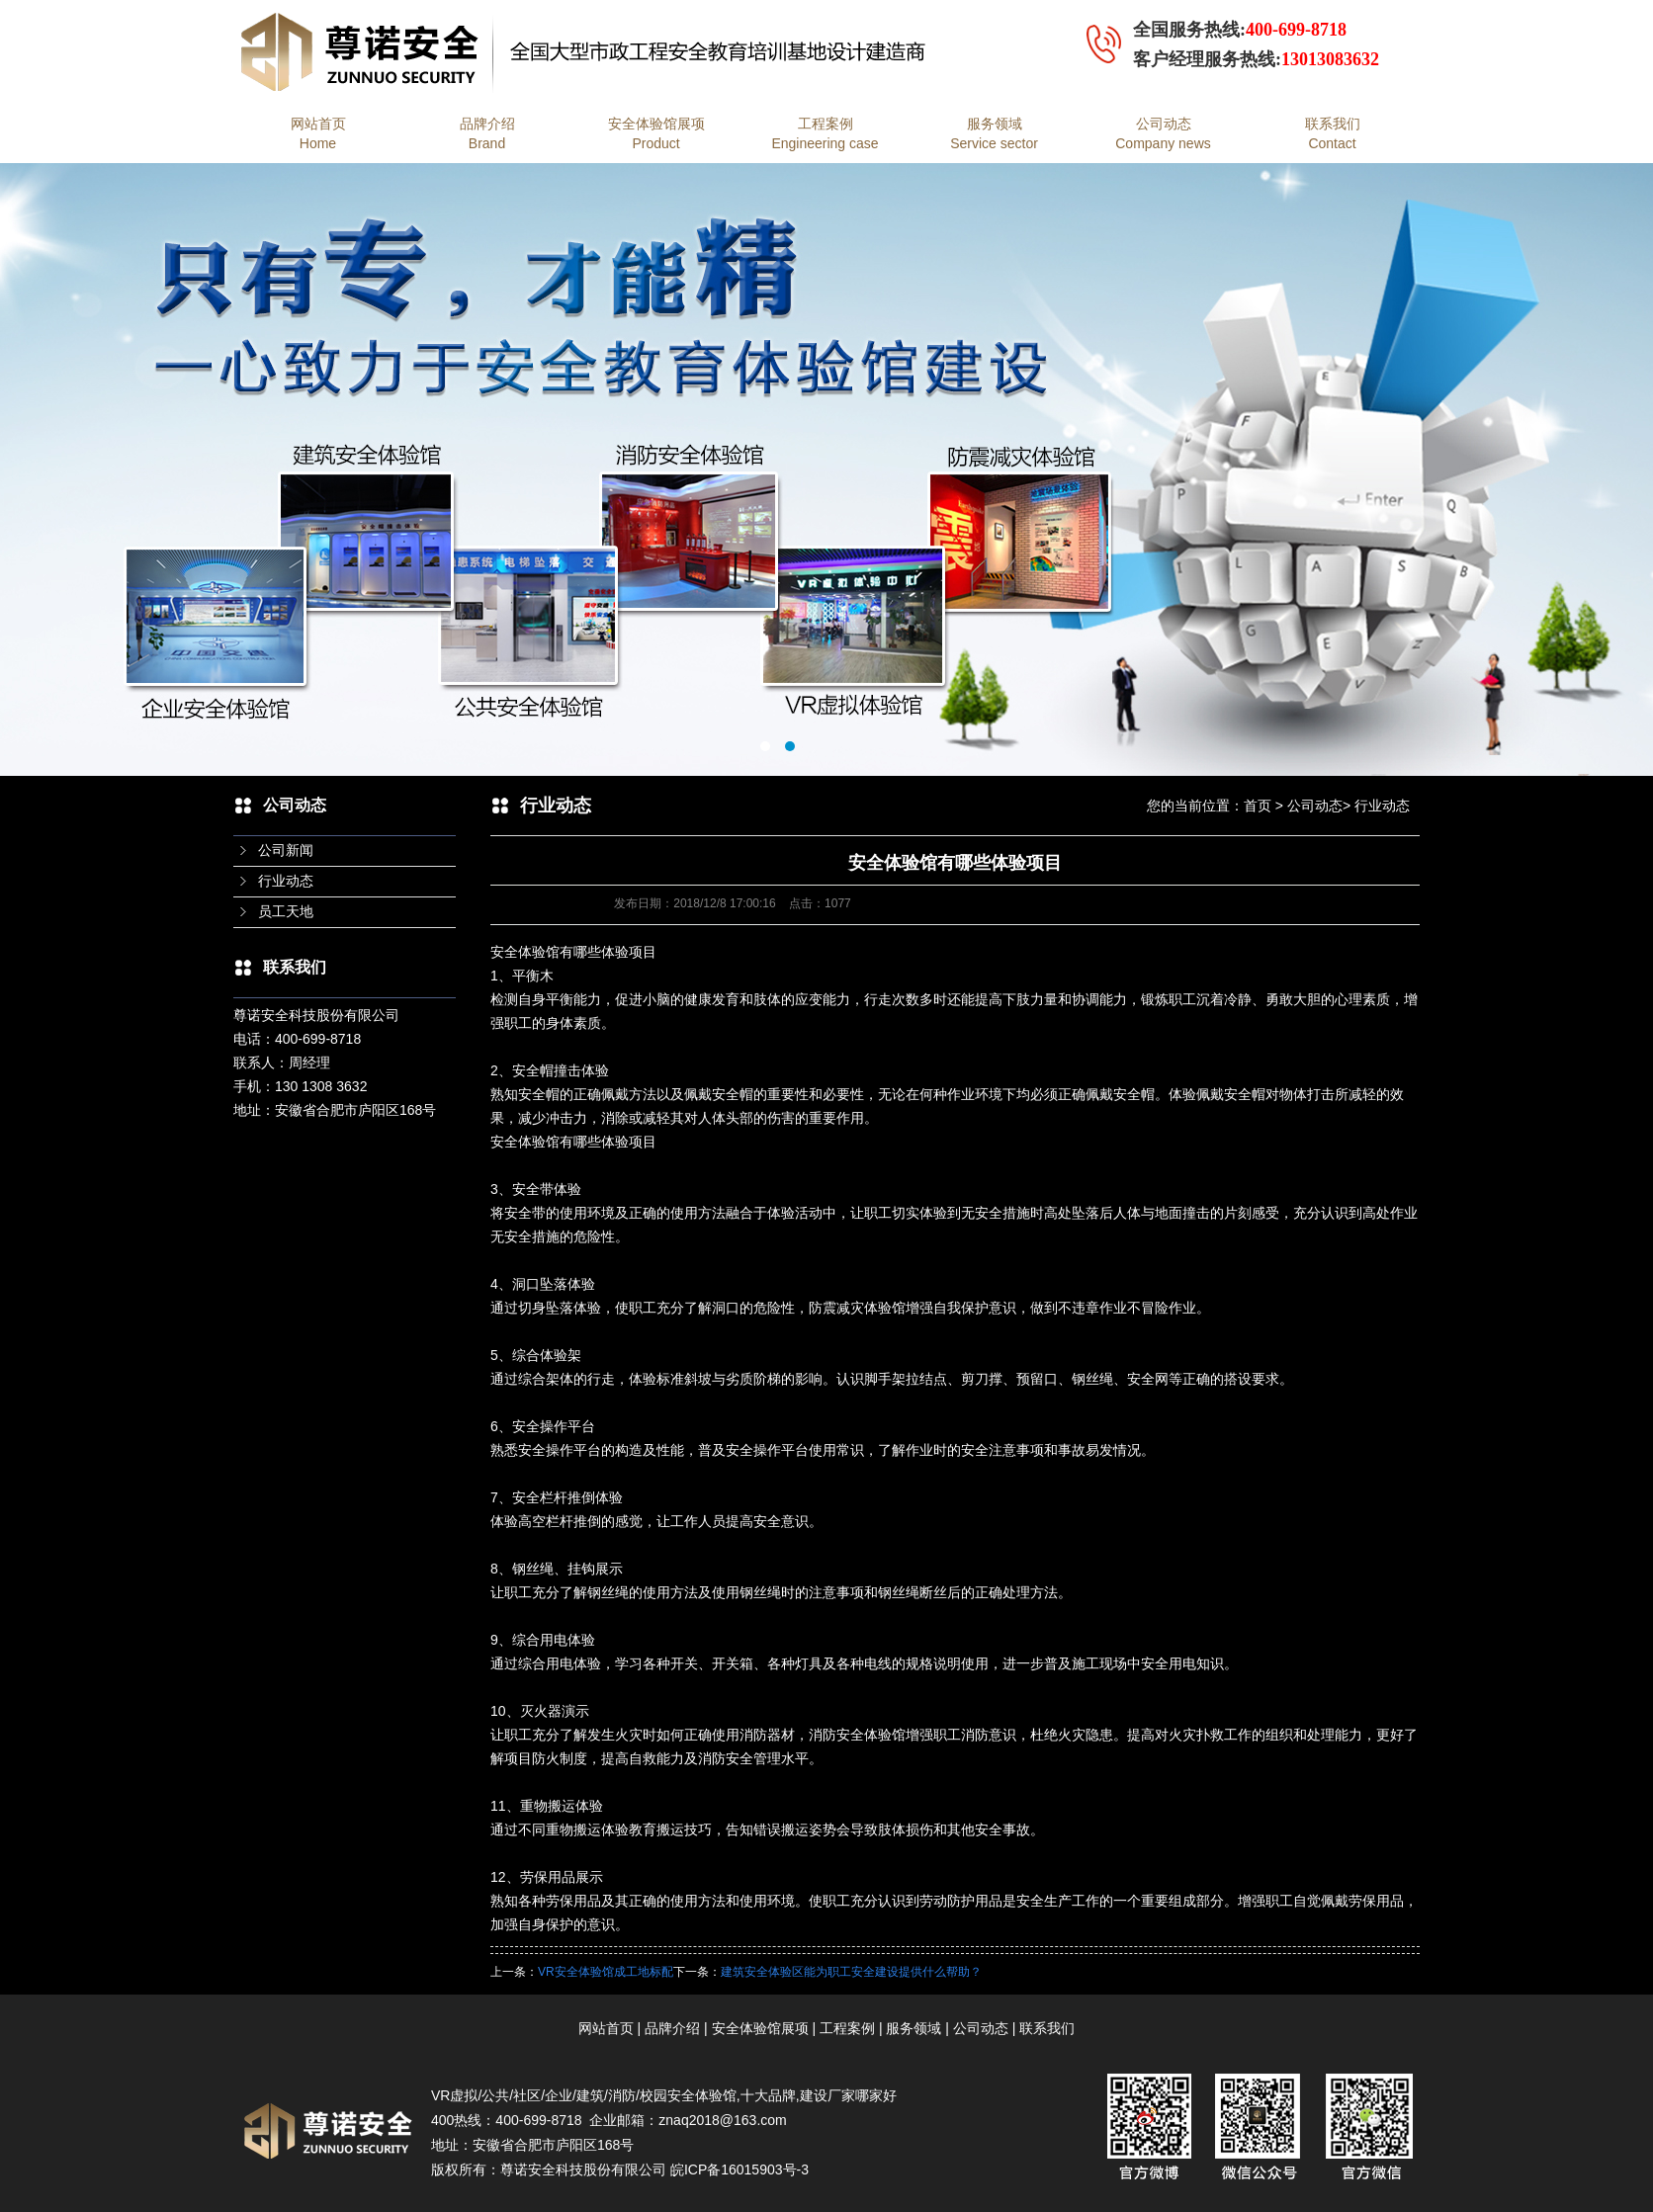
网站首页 (606, 2028)
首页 (1257, 805)
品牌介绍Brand (487, 133)
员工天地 (285, 911)
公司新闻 (285, 850)
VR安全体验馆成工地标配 (605, 1972)
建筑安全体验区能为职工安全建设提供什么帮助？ (851, 1972)
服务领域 (913, 2028)
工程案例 (847, 2028)
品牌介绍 (672, 2028)
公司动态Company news (1163, 133)
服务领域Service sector (994, 133)
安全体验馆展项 (760, 2028)
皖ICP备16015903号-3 (739, 2169)
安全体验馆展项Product (656, 133)
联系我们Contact (1332, 133)
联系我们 (1047, 2028)
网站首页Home (318, 133)
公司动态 (1315, 805)
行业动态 (285, 881)
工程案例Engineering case (824, 133)
